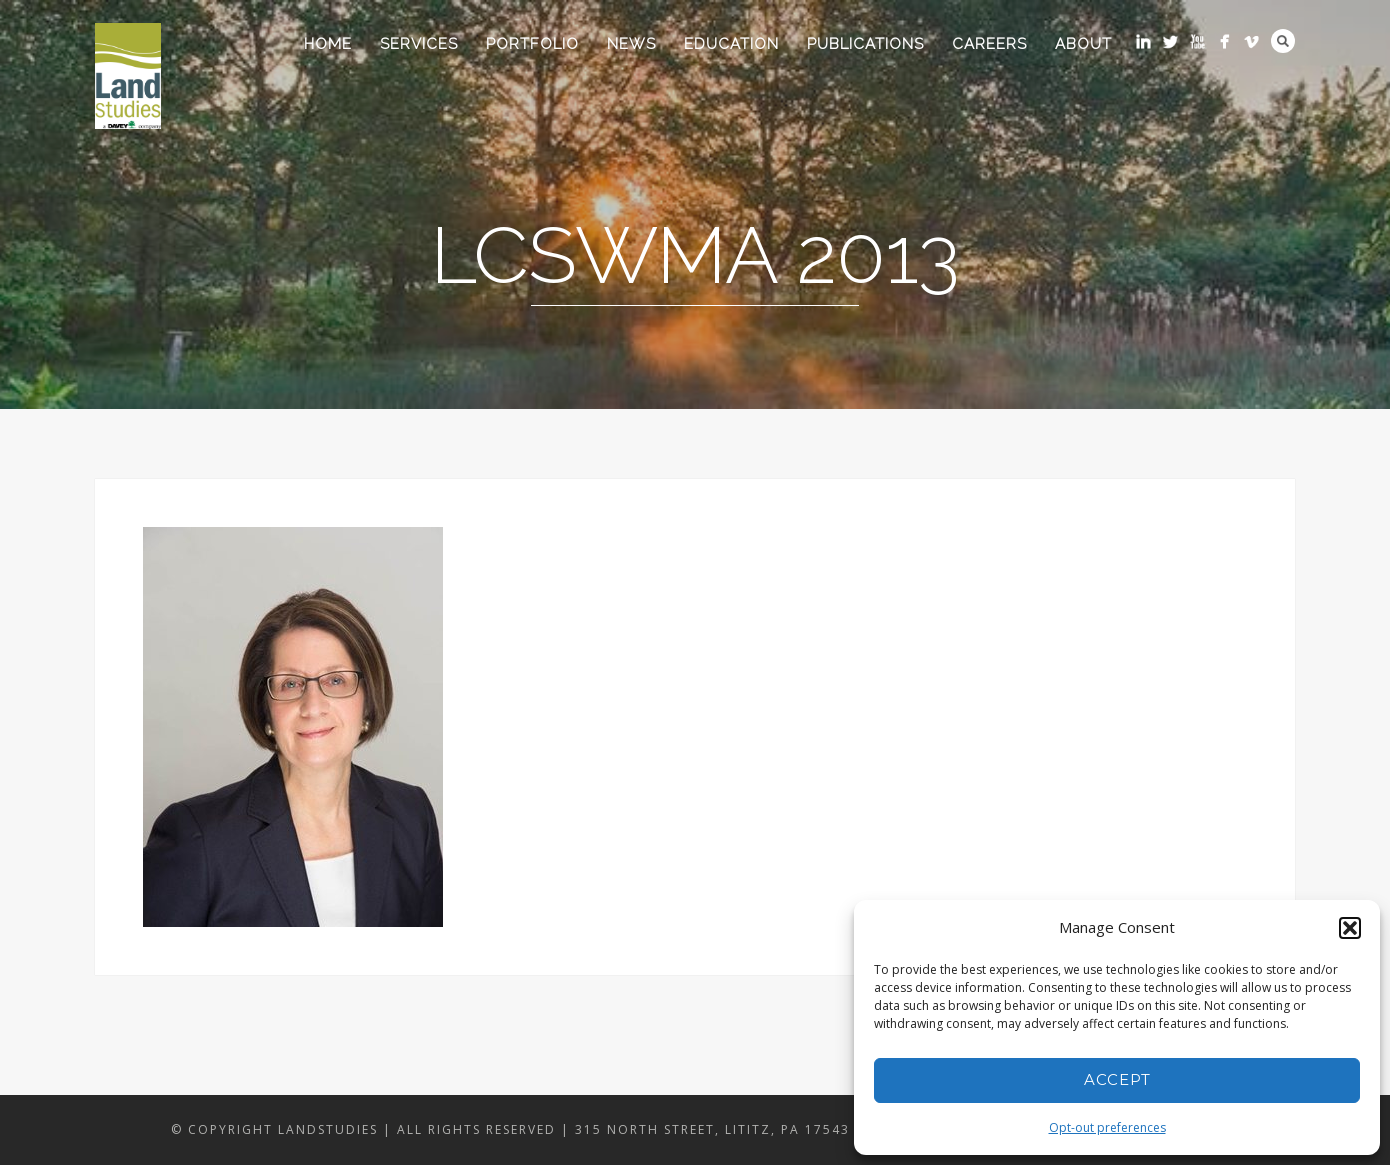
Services (419, 44)
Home (328, 44)
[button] (1350, 928)
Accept (1117, 1079)
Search (1283, 41)
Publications (865, 44)
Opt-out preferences (1107, 1127)
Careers (989, 44)
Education (731, 44)
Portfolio (532, 44)
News (631, 44)
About (1083, 44)
